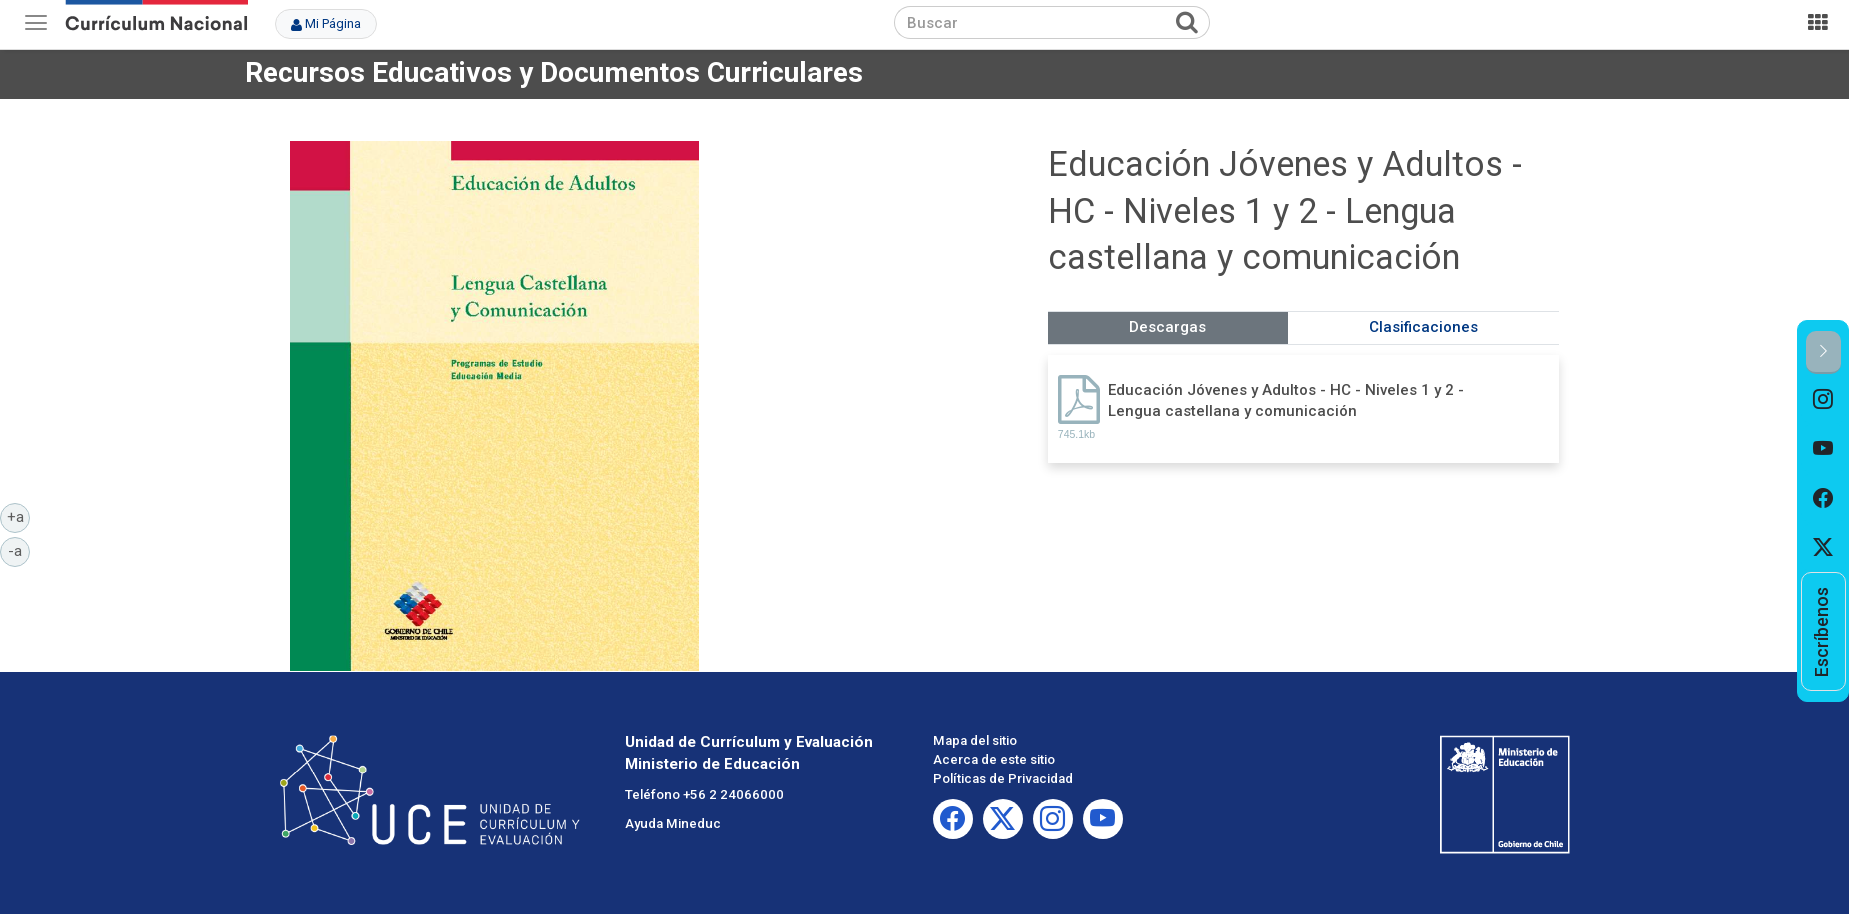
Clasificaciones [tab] (1423, 327)
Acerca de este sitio (994, 759)
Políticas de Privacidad (1003, 778)
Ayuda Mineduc (673, 823)
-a (19, 550)
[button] (1823, 352)
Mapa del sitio (975, 740)
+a (19, 516)
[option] (1823, 399)
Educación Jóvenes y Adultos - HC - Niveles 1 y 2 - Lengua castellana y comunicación (1286, 400)
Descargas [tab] (1167, 327)
